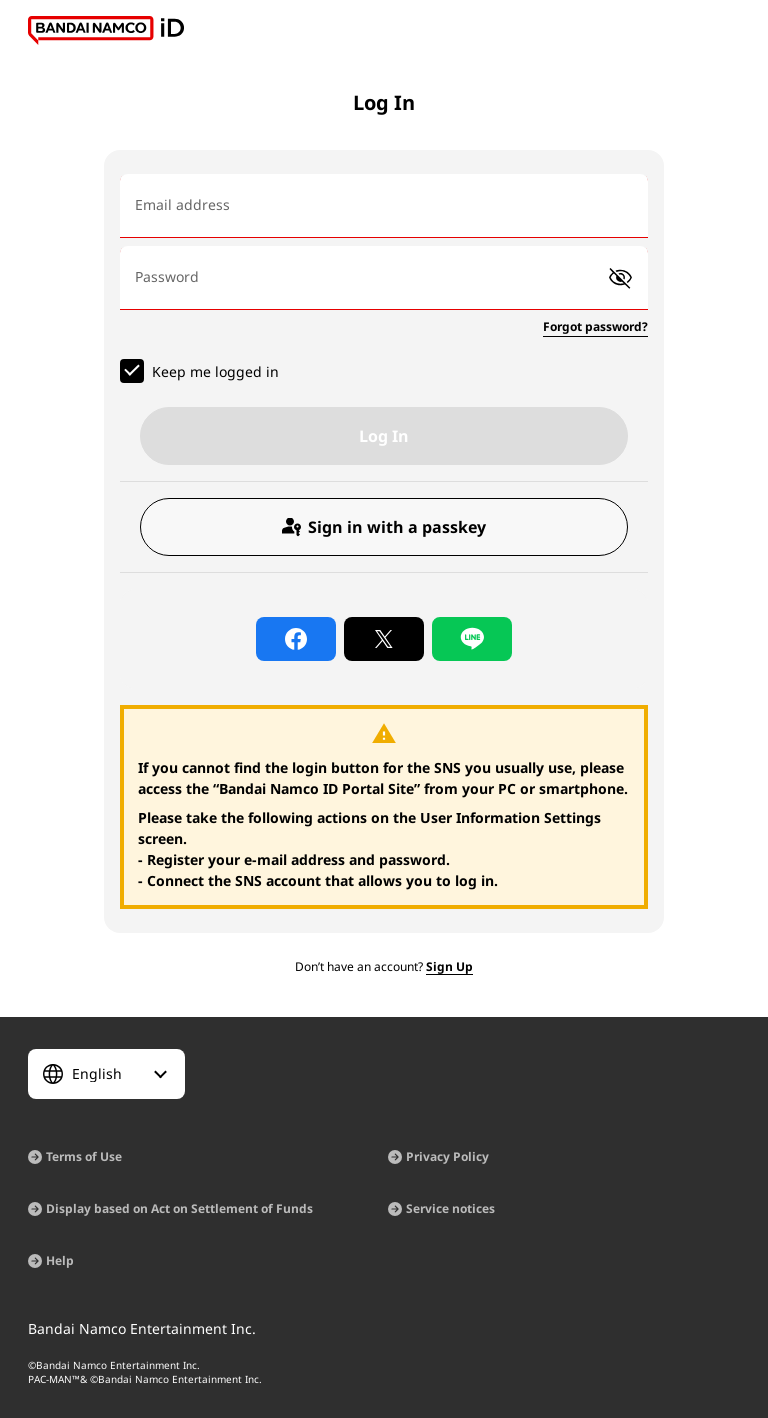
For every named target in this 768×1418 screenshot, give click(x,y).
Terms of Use (84, 1156)
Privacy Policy (447, 1156)
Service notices (450, 1208)
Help (60, 1260)
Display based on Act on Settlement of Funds (179, 1208)
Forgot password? (595, 326)
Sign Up (449, 966)
